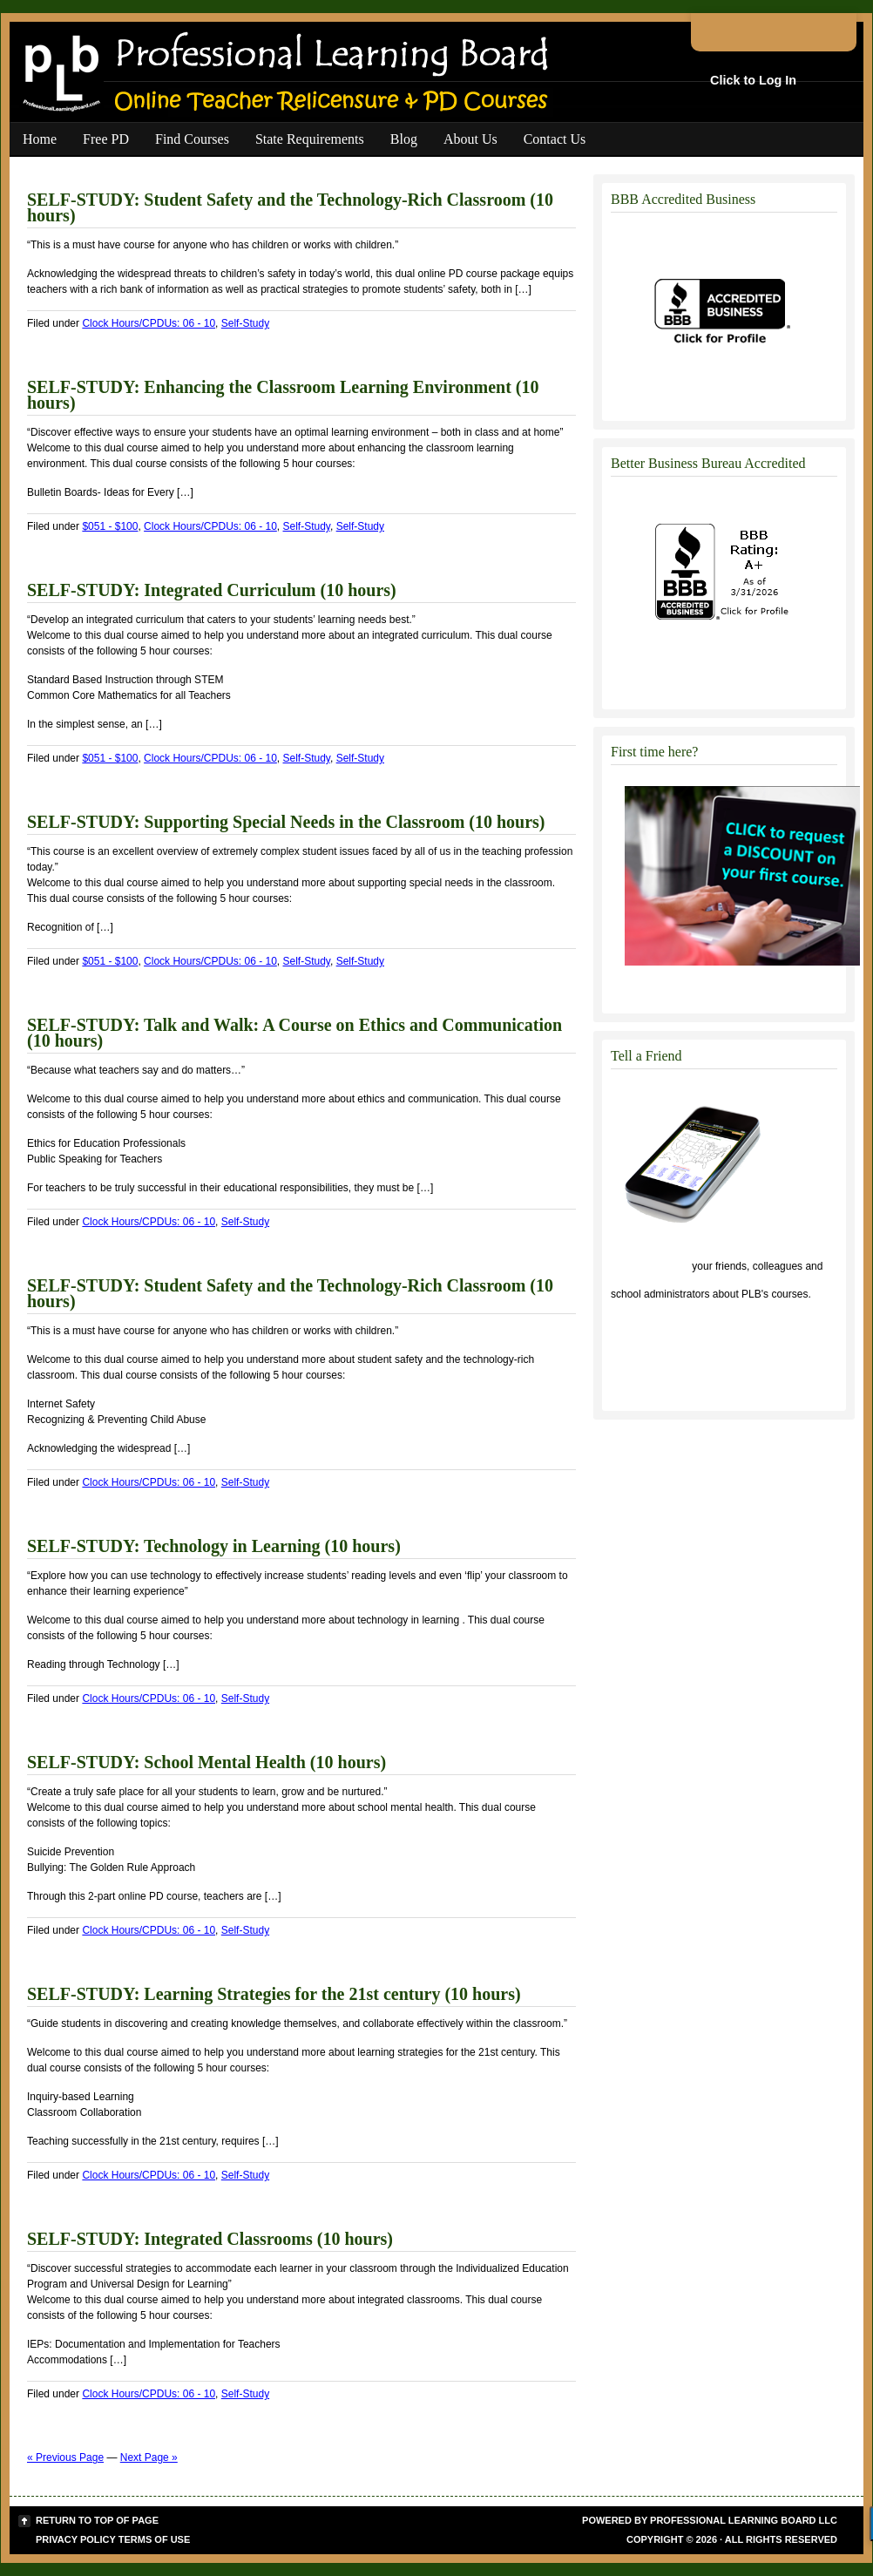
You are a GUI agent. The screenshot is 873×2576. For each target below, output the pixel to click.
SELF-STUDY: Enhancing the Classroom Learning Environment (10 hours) (283, 394)
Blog (403, 139)
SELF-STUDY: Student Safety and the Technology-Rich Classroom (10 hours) (290, 207)
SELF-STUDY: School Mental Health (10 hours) (206, 1762)
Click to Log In (753, 80)
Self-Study (245, 323)
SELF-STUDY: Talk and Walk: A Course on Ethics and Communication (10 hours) (294, 1032)
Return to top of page (97, 2520)
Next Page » (149, 2457)
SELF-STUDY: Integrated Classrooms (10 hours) (210, 2238)
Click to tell (650, 1266)
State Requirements (309, 139)
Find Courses (192, 139)
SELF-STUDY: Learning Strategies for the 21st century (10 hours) (274, 1993)
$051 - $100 (110, 526)
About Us (470, 139)
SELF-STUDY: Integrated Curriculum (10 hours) (211, 590)
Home (40, 139)
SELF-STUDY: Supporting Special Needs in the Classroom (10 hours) (286, 821)
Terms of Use (154, 2539)
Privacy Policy (76, 2539)
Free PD (106, 139)
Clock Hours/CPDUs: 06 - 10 (148, 323)
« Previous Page (65, 2457)
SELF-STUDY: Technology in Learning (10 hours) (214, 1546)
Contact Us (555, 139)
